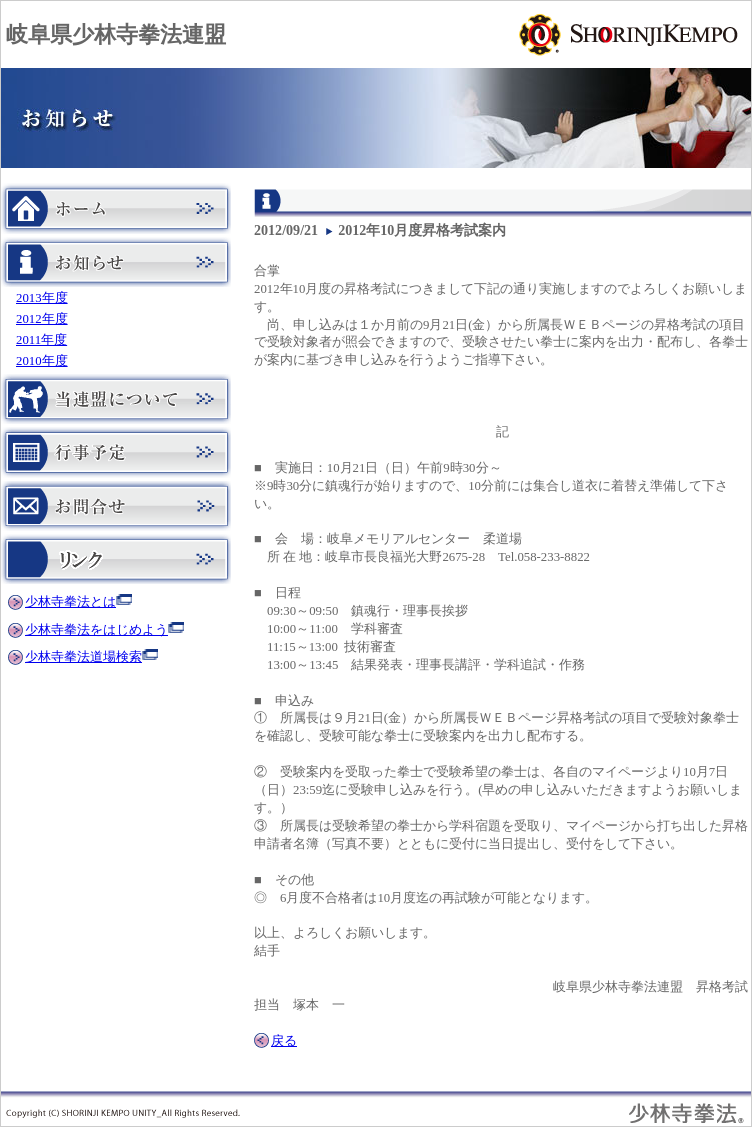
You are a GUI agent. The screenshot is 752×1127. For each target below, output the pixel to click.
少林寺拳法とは (70, 602)
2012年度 (42, 319)
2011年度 (41, 340)
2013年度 (42, 298)
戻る (284, 1041)
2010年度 (42, 361)
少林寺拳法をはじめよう (96, 630)
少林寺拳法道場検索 (83, 657)
